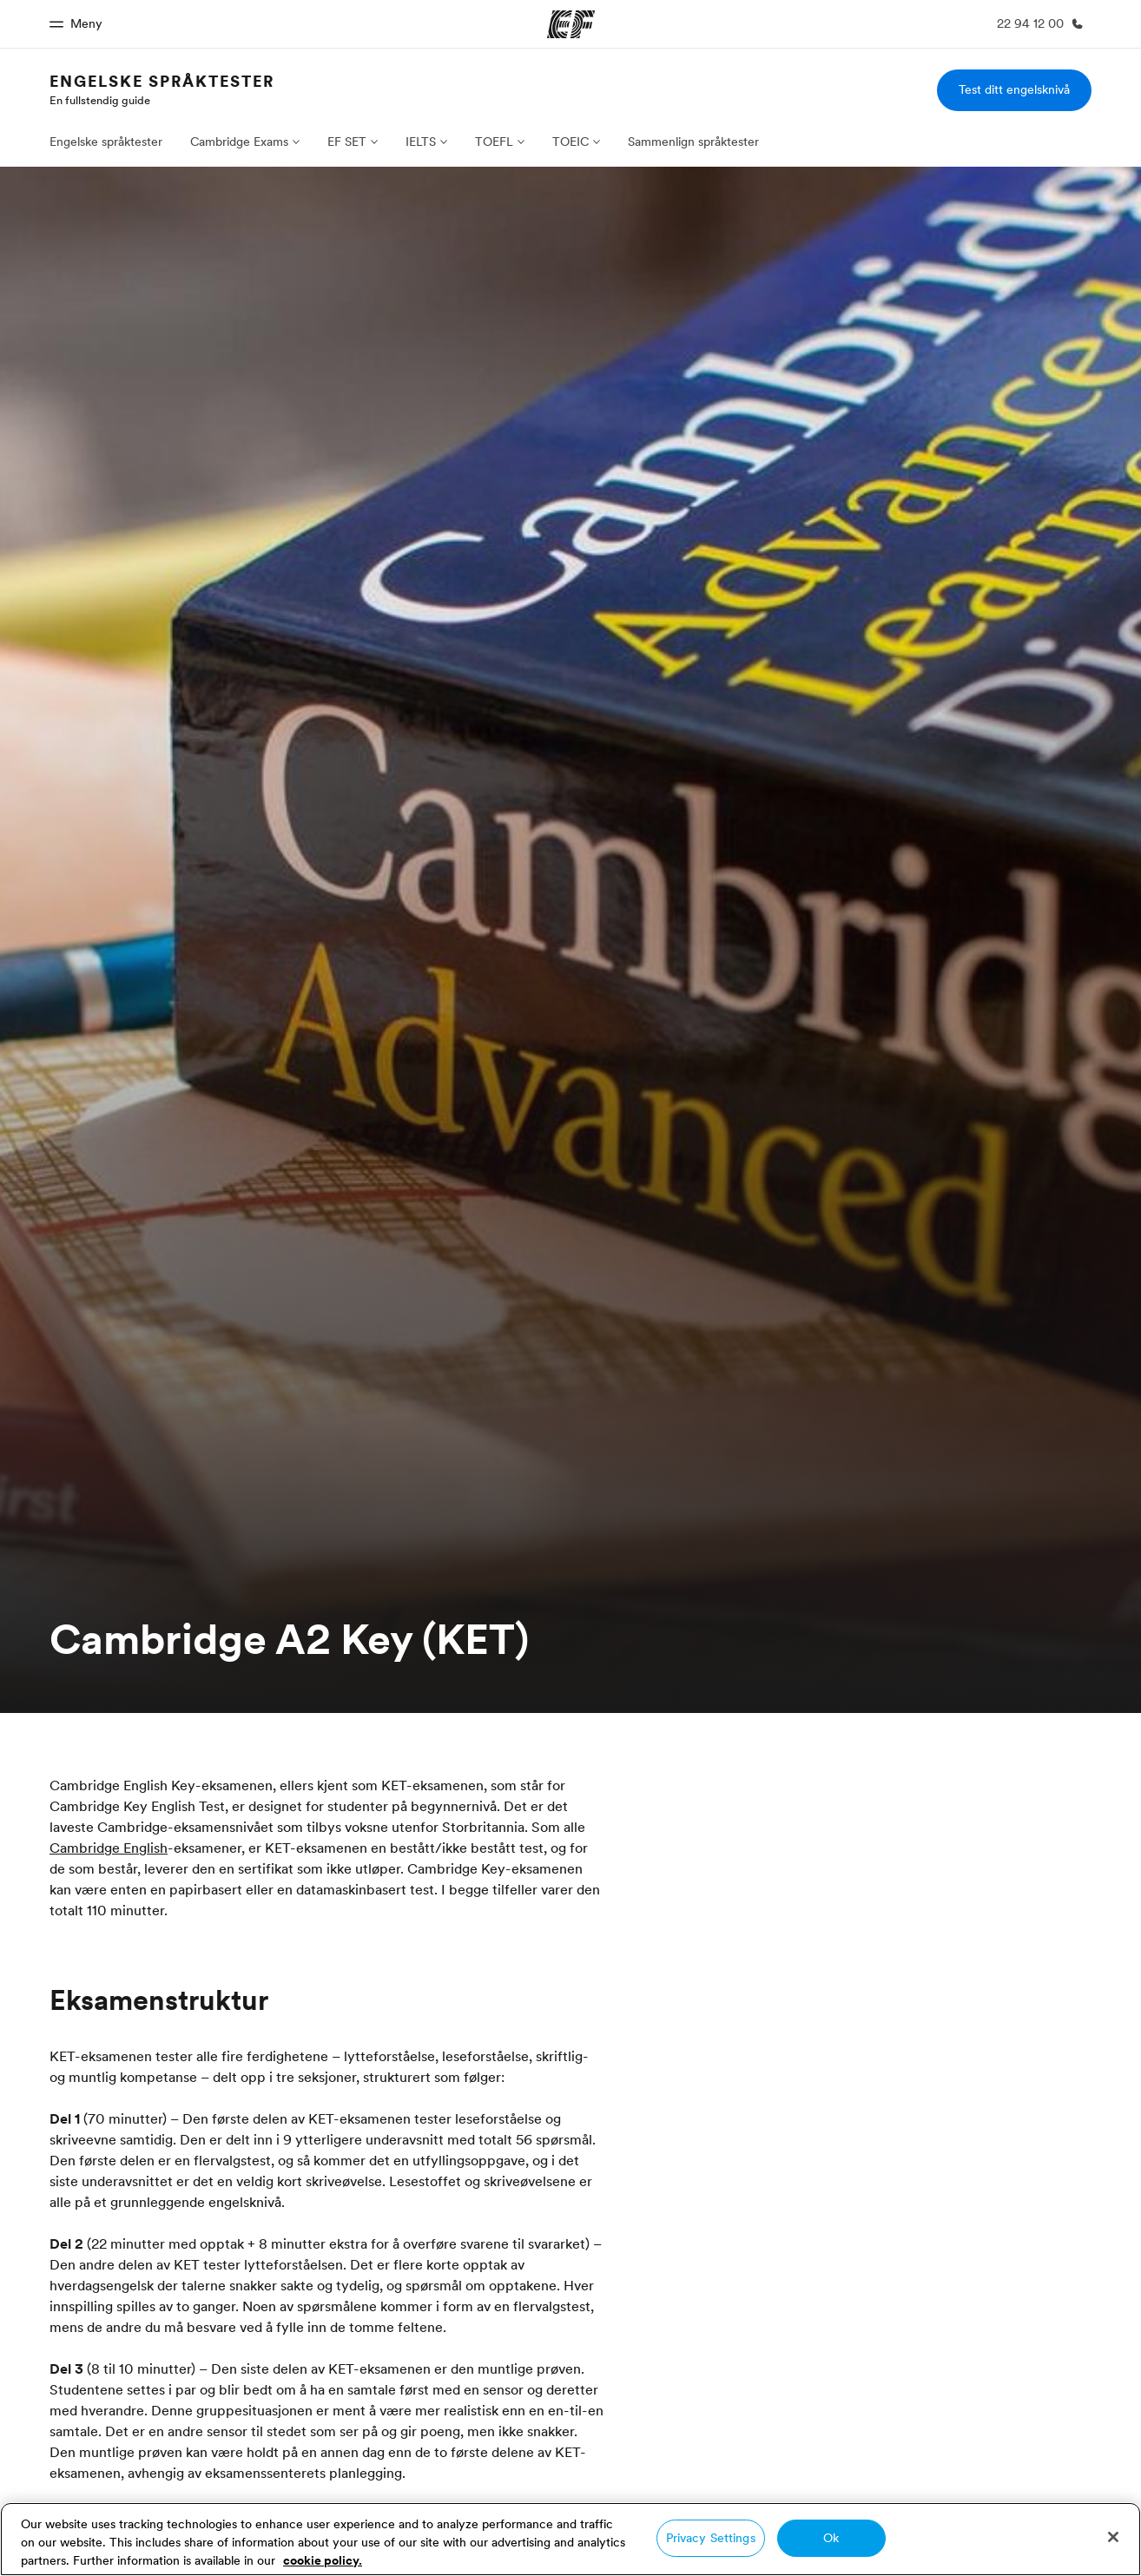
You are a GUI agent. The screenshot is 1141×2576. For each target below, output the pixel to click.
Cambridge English (108, 1847)
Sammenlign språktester (693, 141)
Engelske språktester (161, 81)
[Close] (1113, 2537)
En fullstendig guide (99, 100)
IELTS (421, 141)
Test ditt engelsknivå (1014, 89)
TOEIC (570, 141)
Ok (831, 2537)
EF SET (346, 141)
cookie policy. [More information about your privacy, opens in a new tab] (322, 2560)
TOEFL (494, 141)
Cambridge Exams (239, 141)
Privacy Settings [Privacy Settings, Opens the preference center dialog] (710, 2537)
